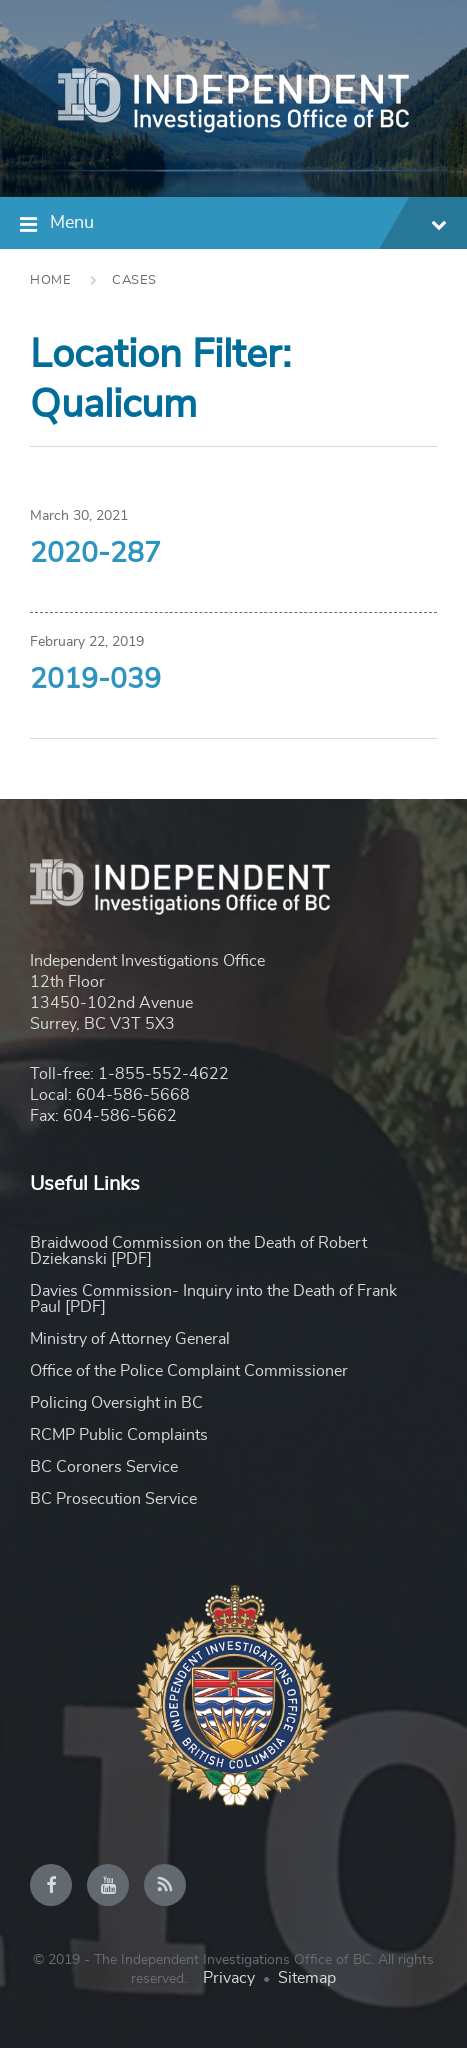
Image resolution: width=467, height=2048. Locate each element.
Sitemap (307, 1978)
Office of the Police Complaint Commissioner (189, 1371)
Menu (248, 225)
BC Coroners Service (104, 1467)
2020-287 (95, 554)
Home (50, 280)
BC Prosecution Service (113, 1499)
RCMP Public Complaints (119, 1435)
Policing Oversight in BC (116, 1403)
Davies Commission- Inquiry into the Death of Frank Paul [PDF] (213, 1299)
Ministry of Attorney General (130, 1339)
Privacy (229, 1978)
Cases (134, 280)
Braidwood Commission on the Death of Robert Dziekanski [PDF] (198, 1251)
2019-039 (95, 680)
